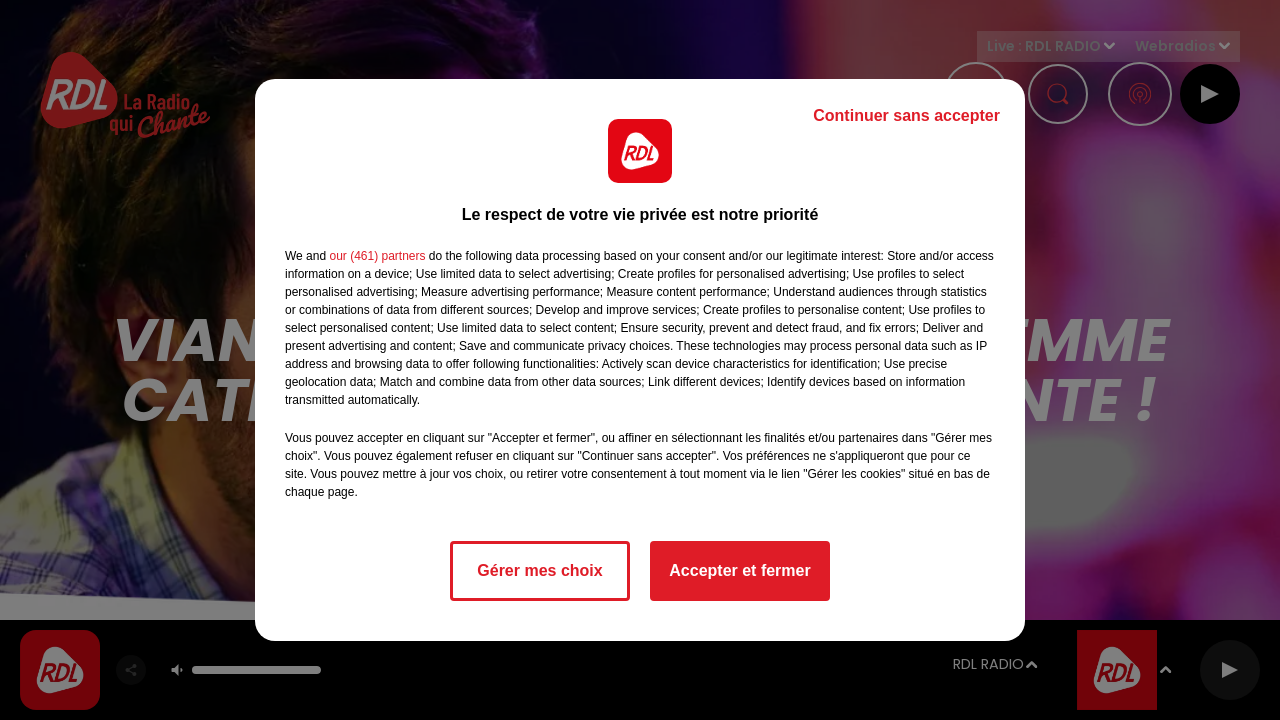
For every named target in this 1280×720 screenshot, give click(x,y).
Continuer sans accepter (906, 115)
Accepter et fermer (739, 570)
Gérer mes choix (539, 570)
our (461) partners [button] (377, 256)
